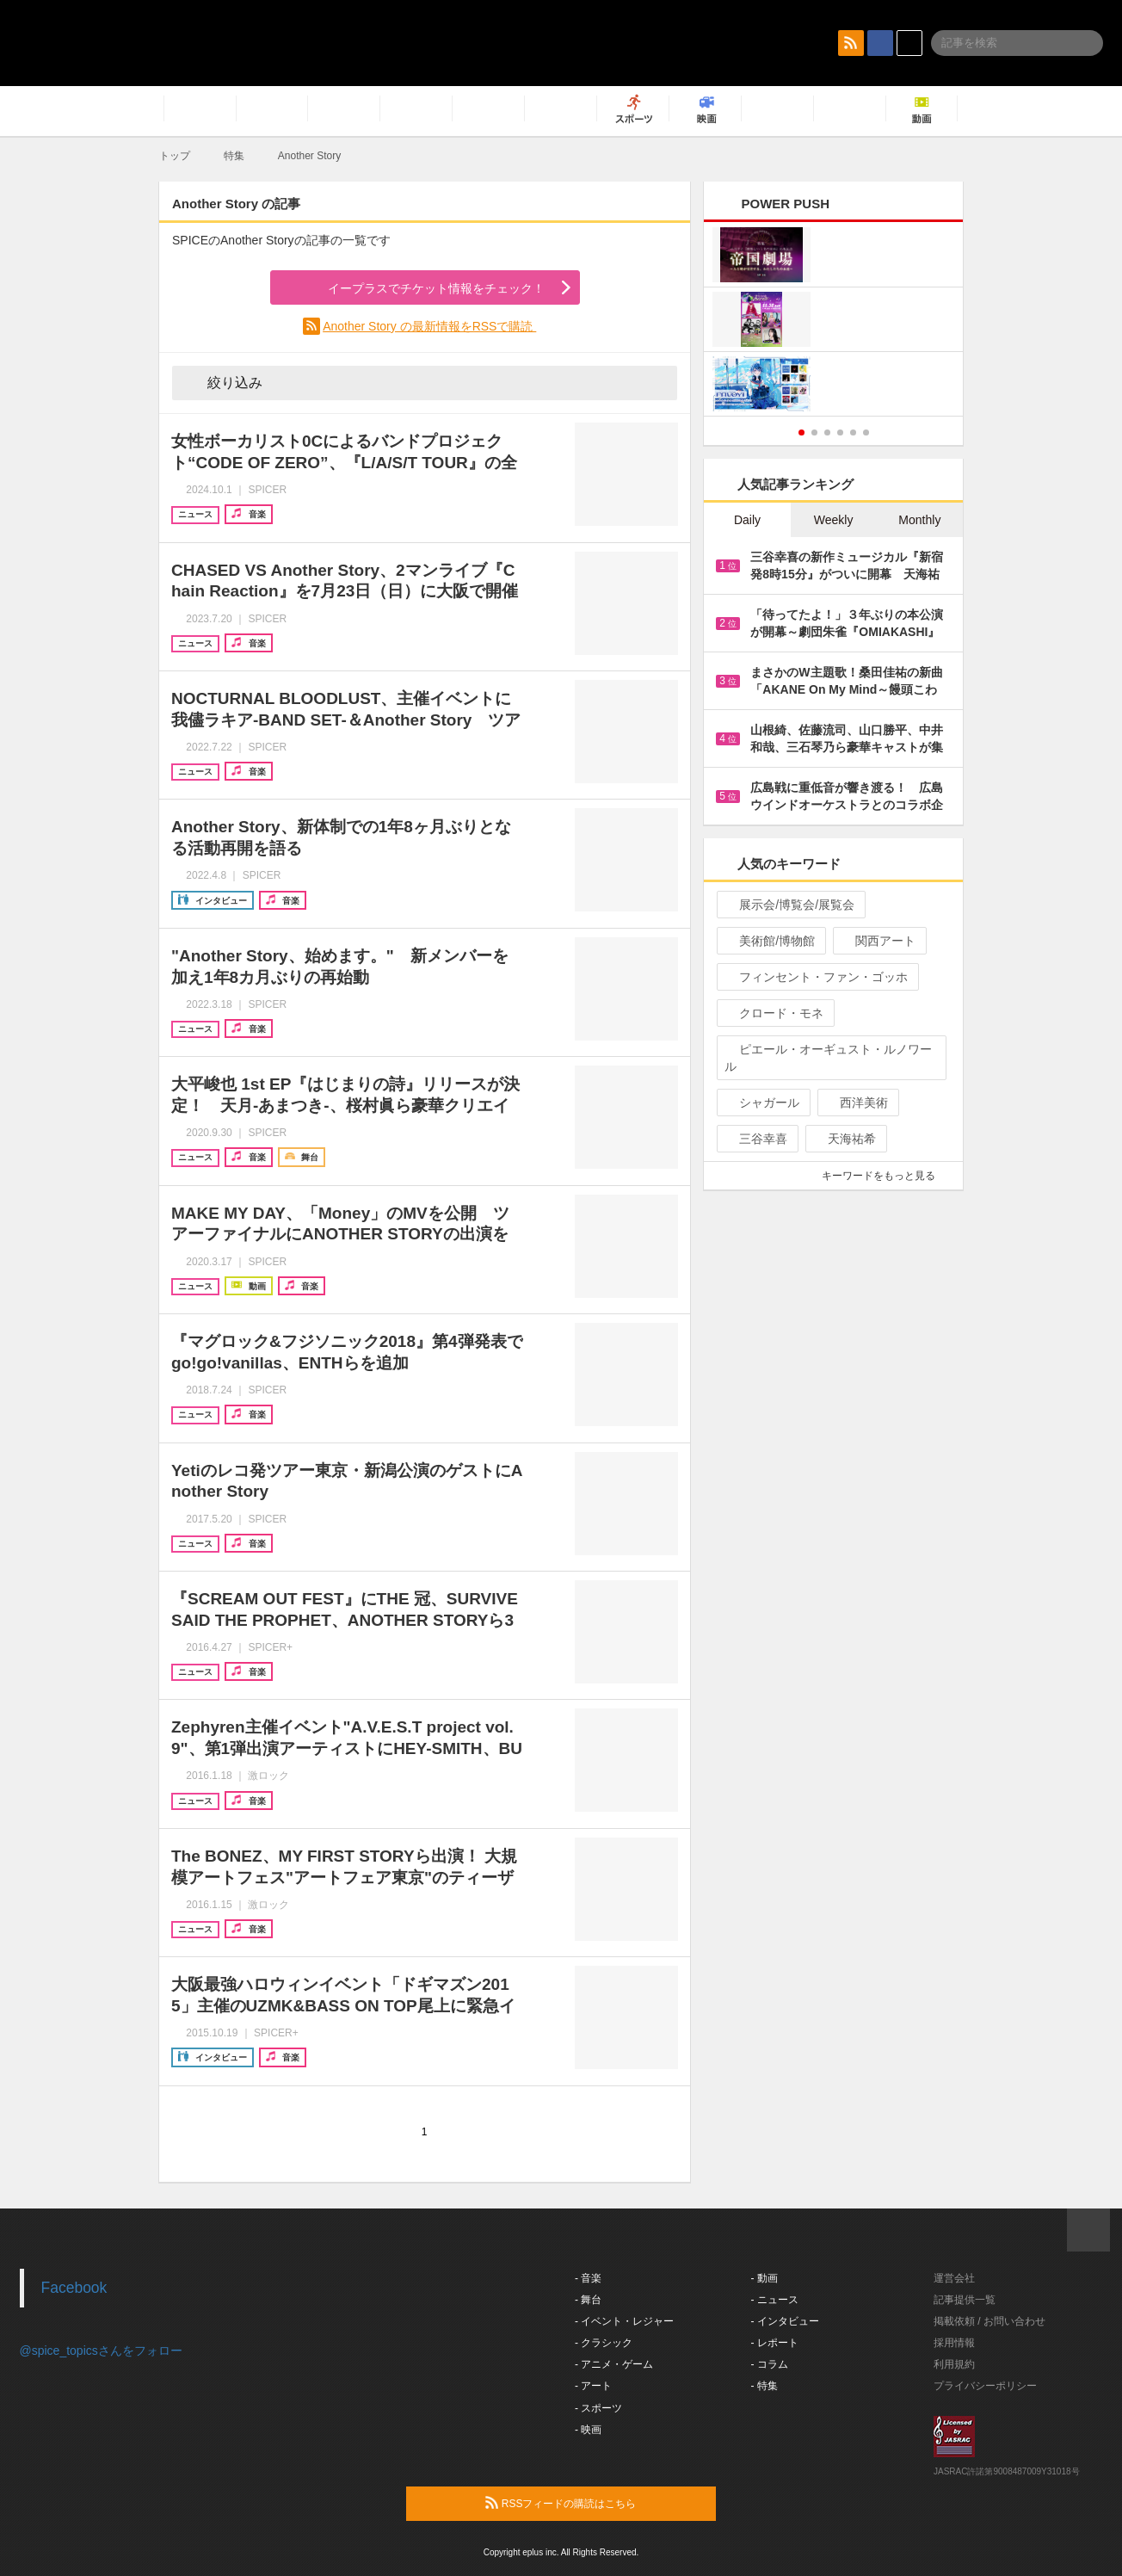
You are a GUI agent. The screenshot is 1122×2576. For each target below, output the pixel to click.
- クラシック (603, 2343)
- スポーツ (598, 2408)
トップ (174, 156)
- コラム (769, 2364)
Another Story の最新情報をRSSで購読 (429, 326)
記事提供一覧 (965, 2300)
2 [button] (814, 432)
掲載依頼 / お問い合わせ (989, 2321)
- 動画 (764, 2278)
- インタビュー (785, 2321)
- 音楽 (588, 2278)
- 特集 (764, 2386)
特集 (234, 156)
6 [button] (866, 432)
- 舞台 (588, 2300)
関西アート (878, 941)
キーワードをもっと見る (886, 1176)
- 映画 (588, 2430)
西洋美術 (856, 1102)
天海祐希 (844, 1139)
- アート (593, 2386)
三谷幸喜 (755, 1139)
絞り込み (222, 382)
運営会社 (954, 2278)
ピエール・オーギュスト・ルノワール (828, 1057)
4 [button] (840, 432)
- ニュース (774, 2300)
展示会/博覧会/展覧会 (789, 904)
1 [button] (801, 432)
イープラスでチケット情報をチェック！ (416, 288)
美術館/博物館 (769, 941)
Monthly (919, 520)
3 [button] (827, 432)
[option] (833, 321)
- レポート (774, 2343)
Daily (747, 520)
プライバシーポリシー (985, 2386)
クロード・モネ (773, 1013)
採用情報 (954, 2343)
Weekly (834, 520)
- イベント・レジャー (624, 2321)
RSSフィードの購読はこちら (593, 2503)
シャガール (761, 1102)
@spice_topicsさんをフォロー (101, 2350)
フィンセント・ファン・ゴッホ (816, 977)
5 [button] (853, 432)
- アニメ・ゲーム (614, 2364)
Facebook (74, 2287)
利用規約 (954, 2364)
